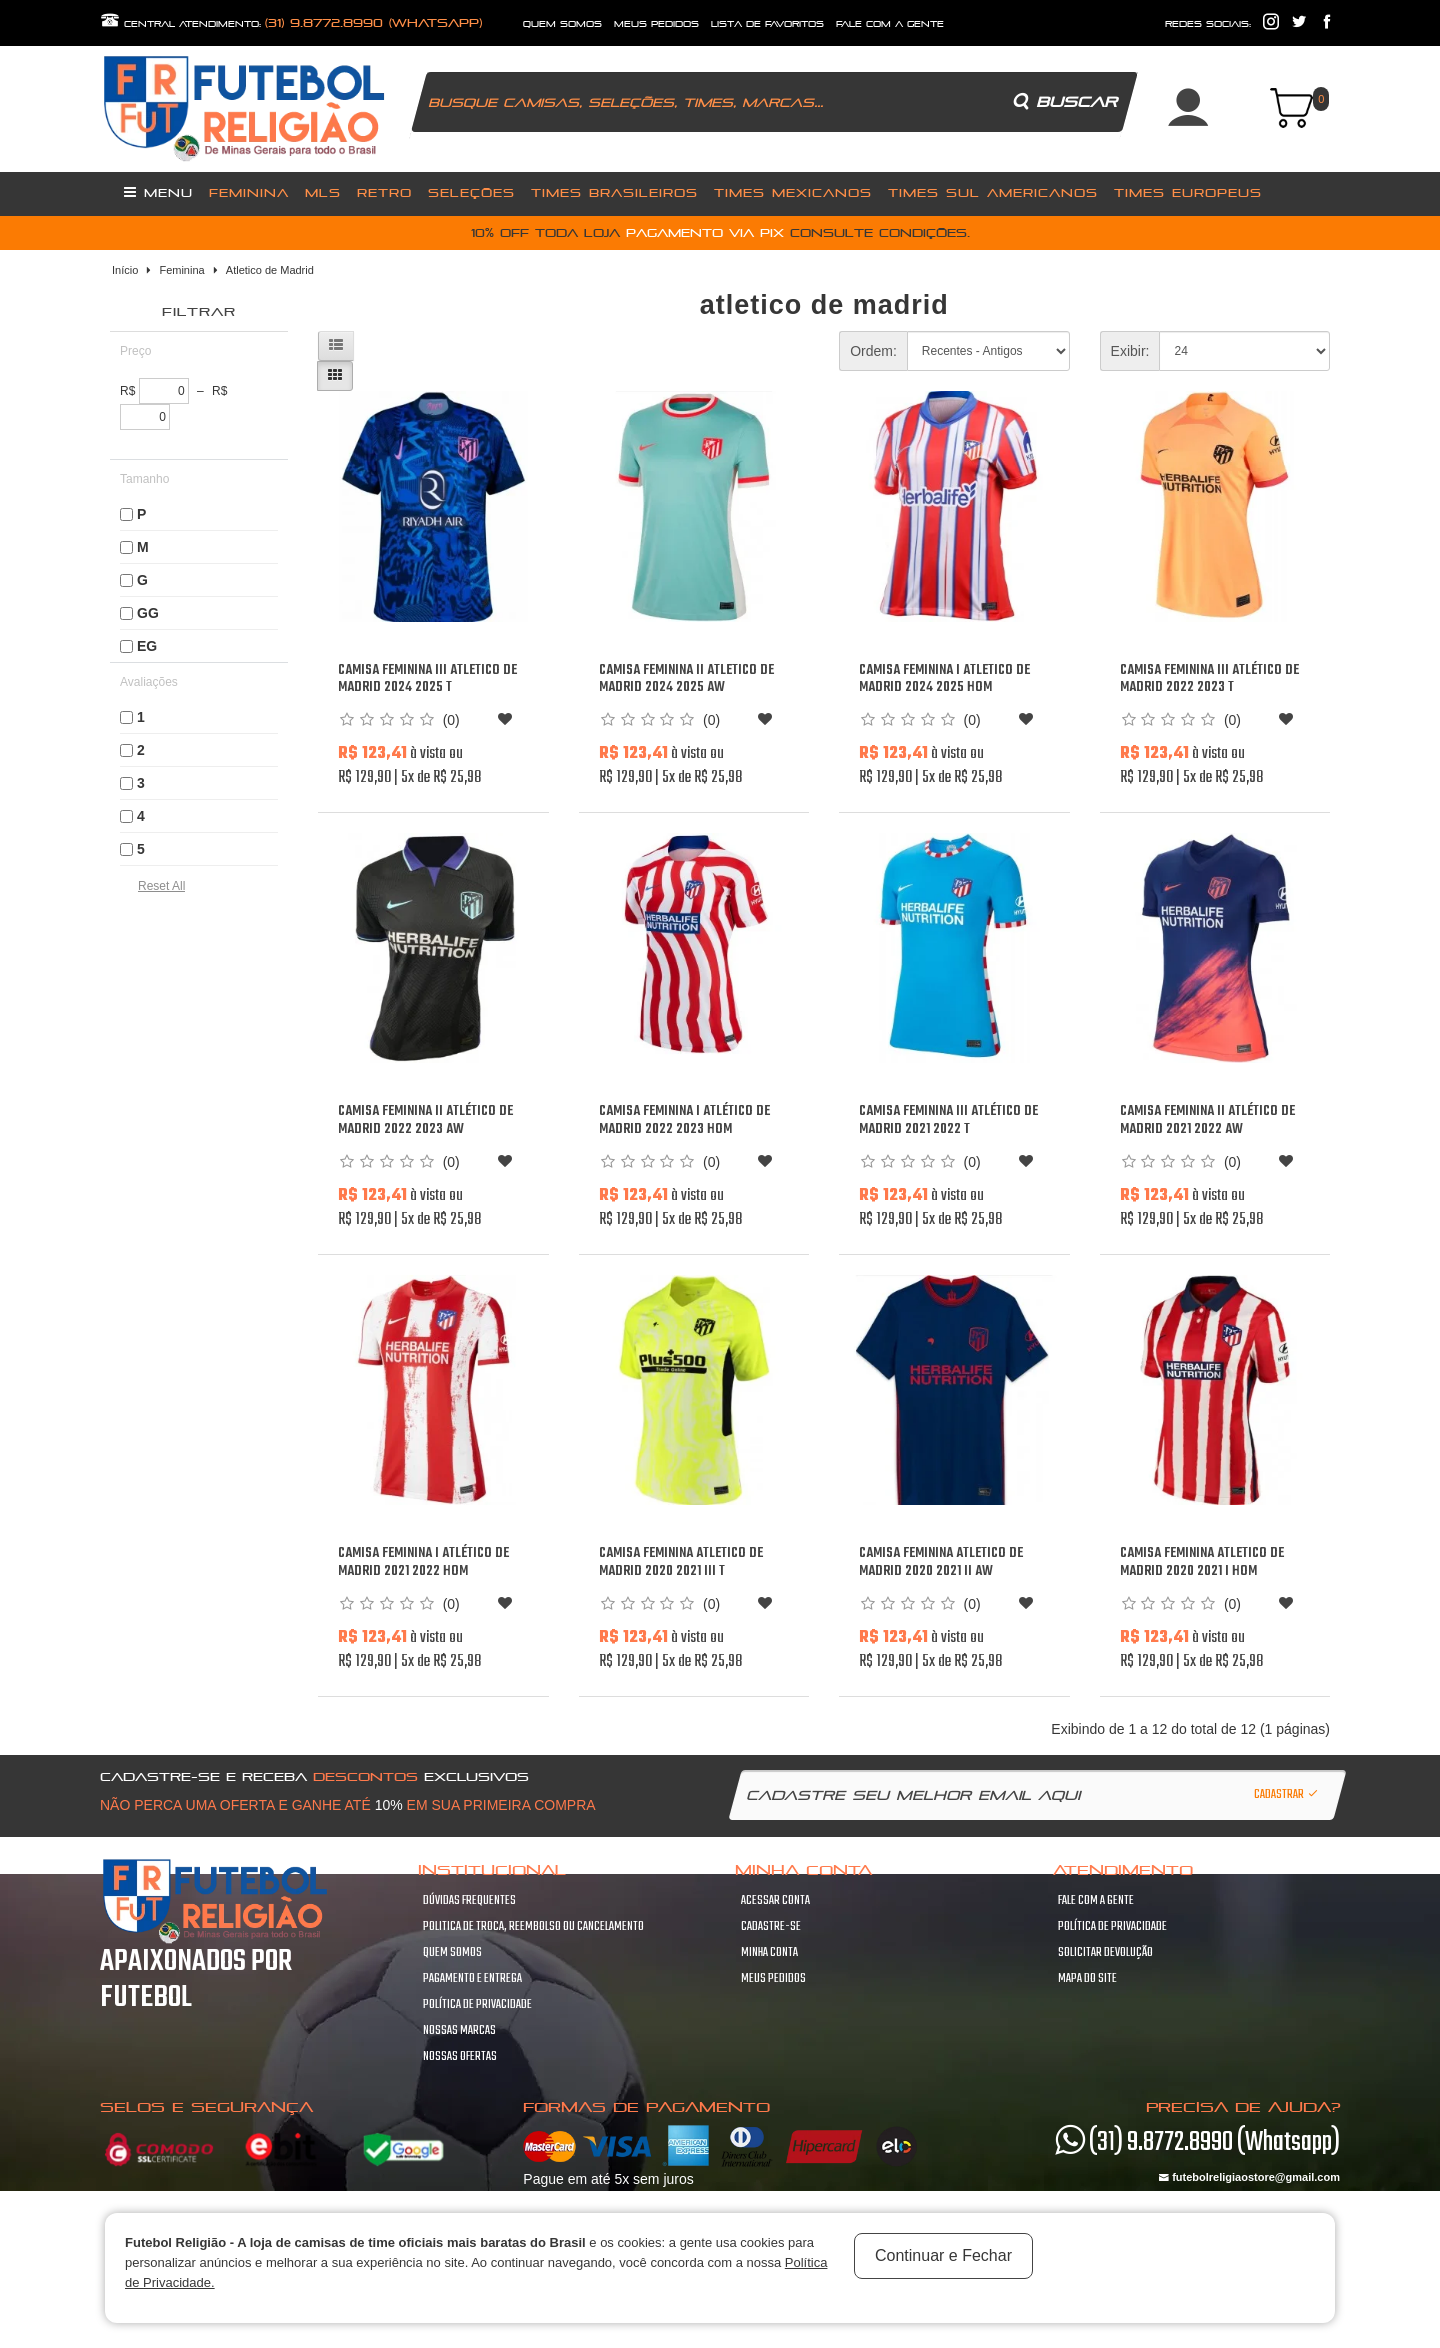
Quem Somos (452, 1953)
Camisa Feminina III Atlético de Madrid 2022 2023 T (1209, 679)
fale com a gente (890, 24)
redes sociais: (1208, 24)
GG (148, 613)
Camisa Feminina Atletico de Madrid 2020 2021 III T (681, 1562)
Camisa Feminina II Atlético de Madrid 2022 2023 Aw (425, 1120)
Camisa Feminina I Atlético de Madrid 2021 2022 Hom (423, 1562)
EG (147, 646)
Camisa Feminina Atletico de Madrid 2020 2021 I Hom (1202, 1562)
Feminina (249, 192)
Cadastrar (1287, 1795)
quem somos (562, 24)
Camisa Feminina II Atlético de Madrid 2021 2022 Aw (1207, 1120)
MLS (323, 192)
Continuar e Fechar (943, 2255)
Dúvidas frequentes (469, 1901)
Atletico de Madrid (270, 270)
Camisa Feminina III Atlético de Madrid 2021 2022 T (948, 1120)
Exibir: (1130, 351)
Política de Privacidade (477, 2005)
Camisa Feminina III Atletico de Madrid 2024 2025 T (427, 679)
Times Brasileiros (614, 192)
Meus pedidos (773, 1979)
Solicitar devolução (1105, 1953)
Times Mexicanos (793, 192)
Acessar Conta (775, 1901)
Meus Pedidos (656, 24)
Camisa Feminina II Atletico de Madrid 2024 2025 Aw (686, 679)
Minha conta (769, 1953)
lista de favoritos (767, 24)
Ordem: (873, 351)
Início (125, 270)
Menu (158, 192)
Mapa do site (1087, 1979)
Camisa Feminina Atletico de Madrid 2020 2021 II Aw (941, 1562)
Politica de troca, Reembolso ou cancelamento (533, 1927)
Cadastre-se (771, 1927)
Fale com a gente (1096, 1901)
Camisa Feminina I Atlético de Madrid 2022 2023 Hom (684, 1120)
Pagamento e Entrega (472, 1979)
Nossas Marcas (459, 2031)
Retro (384, 192)
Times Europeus (1188, 192)
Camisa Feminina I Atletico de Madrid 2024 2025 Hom (944, 679)
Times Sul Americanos (993, 192)
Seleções (471, 192)
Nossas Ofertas (460, 2057)
